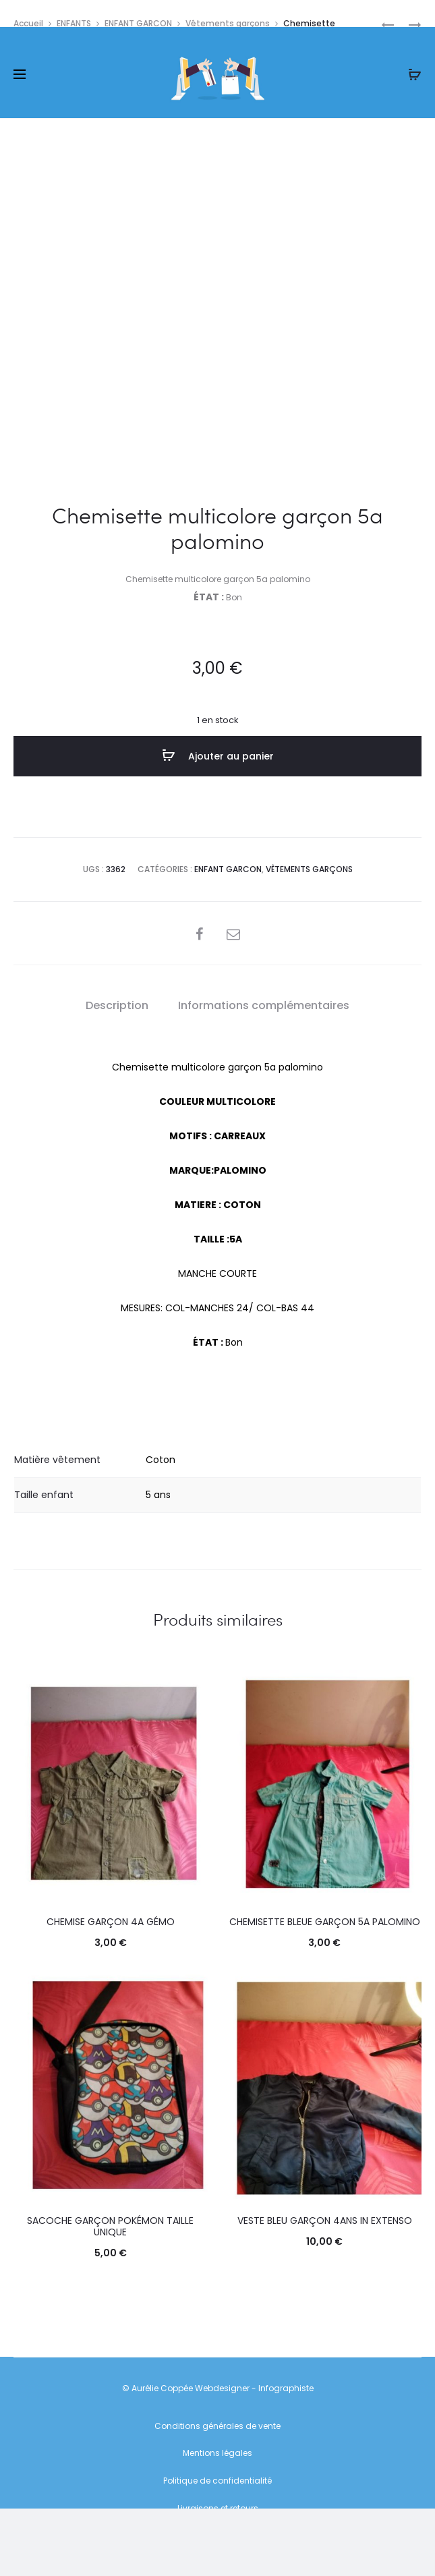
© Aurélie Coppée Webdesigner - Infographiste (218, 2388)
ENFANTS (74, 23)
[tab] (117, 1006)
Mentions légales (217, 2453)
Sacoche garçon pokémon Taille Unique (110, 2226)
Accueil (28, 23)
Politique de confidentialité (217, 2480)
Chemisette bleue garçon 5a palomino (324, 1921)
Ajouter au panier (218, 755)
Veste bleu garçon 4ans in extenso (324, 2220)
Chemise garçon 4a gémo (111, 1921)
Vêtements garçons (227, 23)
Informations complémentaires (263, 1005)
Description (117, 1005)
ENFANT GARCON (138, 23)
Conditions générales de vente (217, 2426)
